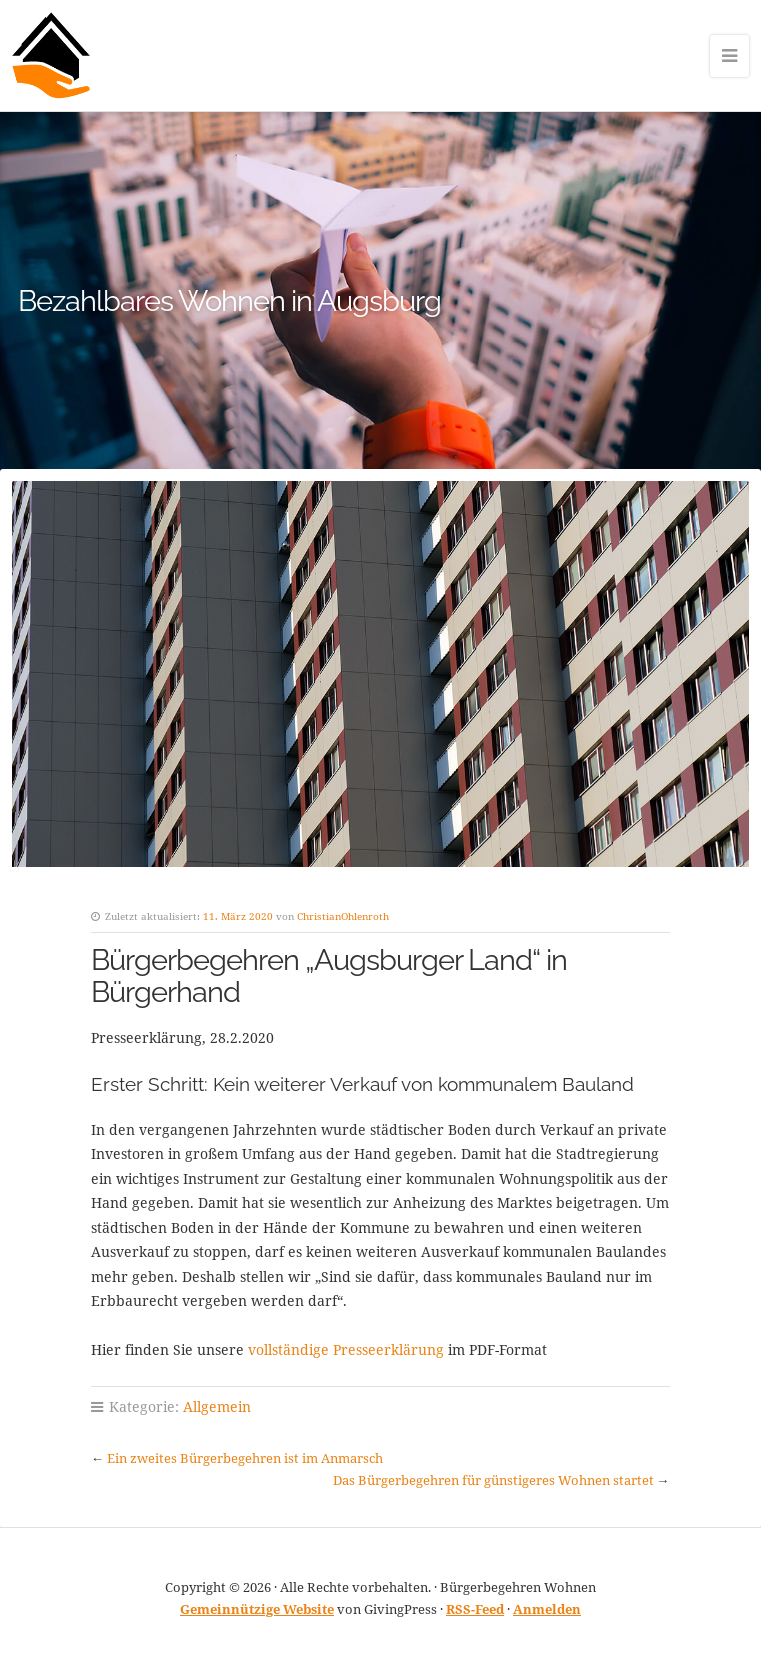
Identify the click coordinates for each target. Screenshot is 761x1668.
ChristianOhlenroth (343, 916)
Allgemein (217, 1406)
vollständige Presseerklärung (346, 1349)
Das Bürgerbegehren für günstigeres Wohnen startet (493, 1480)
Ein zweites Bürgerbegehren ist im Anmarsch (245, 1458)
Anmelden (547, 1609)
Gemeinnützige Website (257, 1609)
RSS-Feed (475, 1609)
